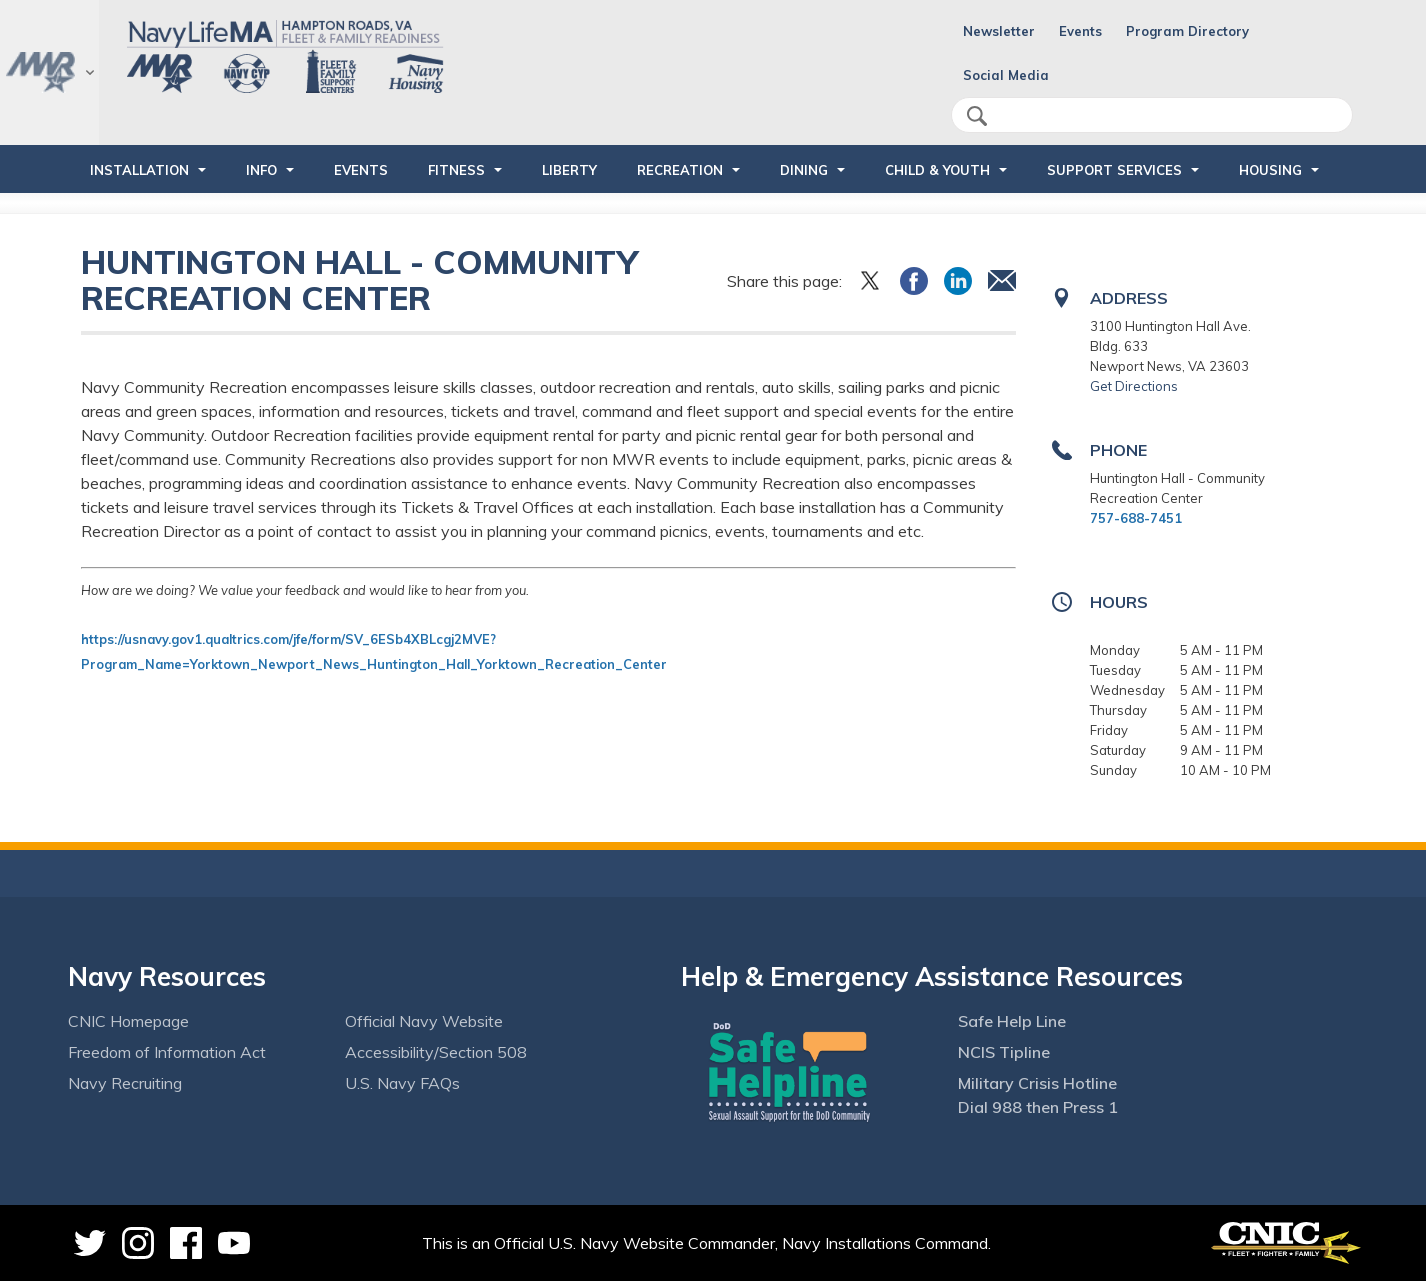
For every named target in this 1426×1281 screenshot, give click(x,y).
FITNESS (456, 170)
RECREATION (680, 170)
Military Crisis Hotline (1037, 1083)
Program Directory (1187, 31)
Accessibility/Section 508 (436, 1052)
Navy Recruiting (125, 1083)
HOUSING (1270, 170)
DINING (804, 170)
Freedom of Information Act (167, 1052)
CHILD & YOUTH (937, 170)
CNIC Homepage (128, 1021)
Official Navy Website (424, 1021)
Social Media (1006, 75)
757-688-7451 (1136, 518)
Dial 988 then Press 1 (1038, 1107)
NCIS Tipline (1004, 1052)
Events (1080, 31)
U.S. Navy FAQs (402, 1083)
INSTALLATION (139, 170)
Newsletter (999, 31)
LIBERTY (569, 170)
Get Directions (1134, 386)
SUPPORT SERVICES (1114, 170)
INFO (261, 170)
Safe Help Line (1012, 1021)
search (977, 116)
